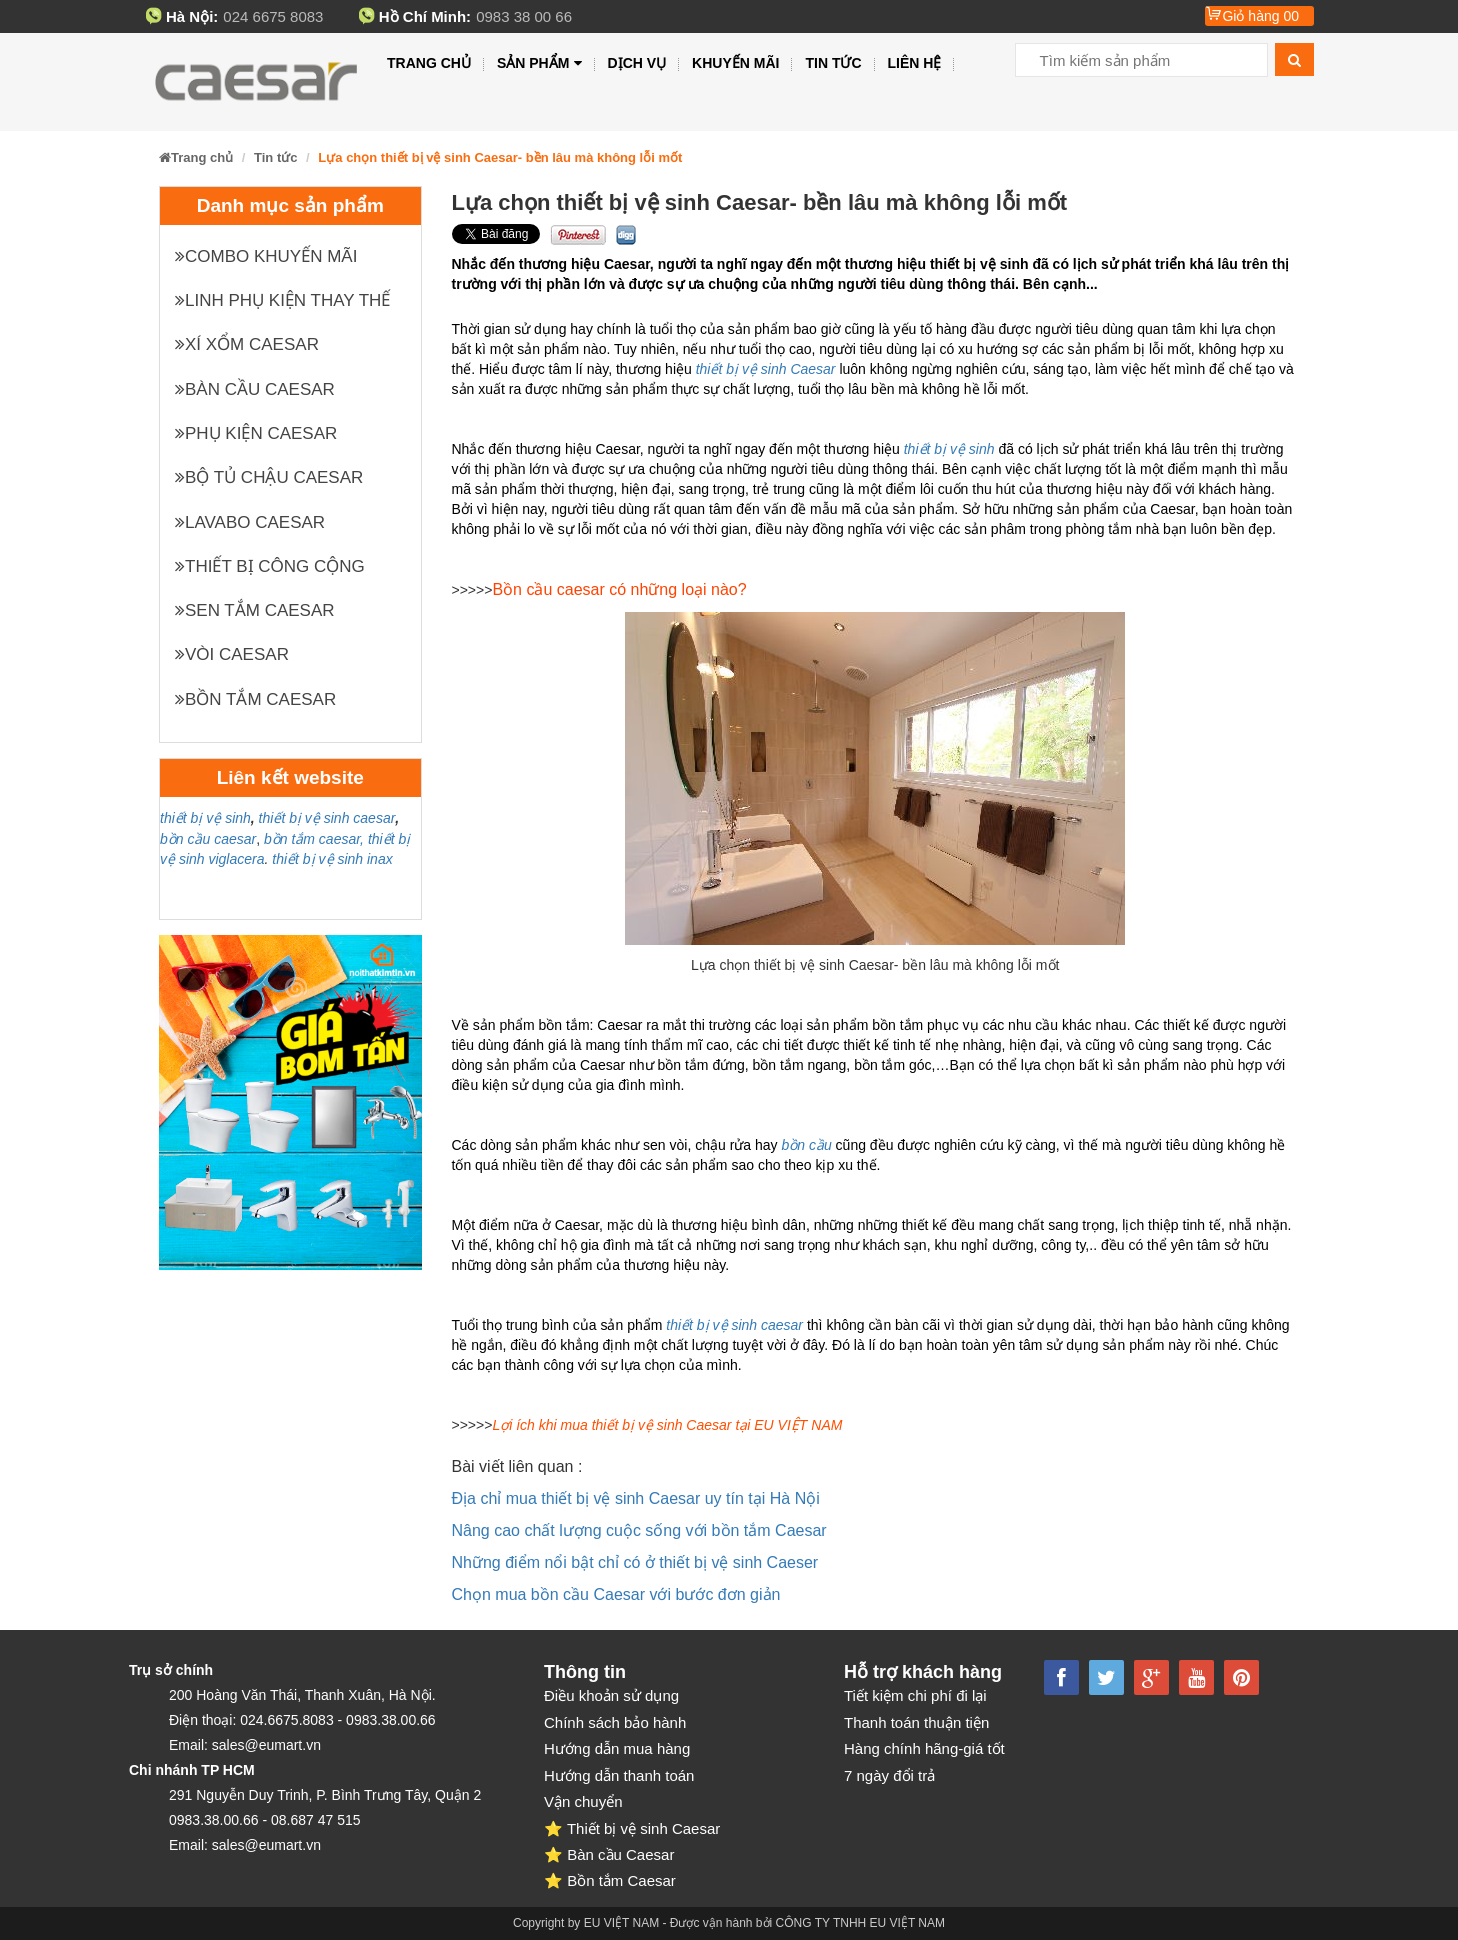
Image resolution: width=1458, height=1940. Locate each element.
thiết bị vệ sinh (205, 818)
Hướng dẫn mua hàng (617, 1748)
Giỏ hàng (1260, 16)
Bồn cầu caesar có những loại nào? (619, 589)
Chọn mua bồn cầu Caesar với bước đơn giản (616, 1594)
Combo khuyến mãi (266, 256)
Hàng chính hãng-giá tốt (924, 1748)
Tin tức (833, 63)
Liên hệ (915, 63)
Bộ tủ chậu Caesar (269, 477)
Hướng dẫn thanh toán (619, 1775)
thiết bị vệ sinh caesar (327, 818)
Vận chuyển (583, 1801)
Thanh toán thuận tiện (916, 1722)
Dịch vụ (637, 63)
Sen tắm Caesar (255, 610)
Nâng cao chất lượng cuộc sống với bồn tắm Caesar (639, 1530)
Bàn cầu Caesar (255, 389)
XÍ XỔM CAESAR (247, 344)
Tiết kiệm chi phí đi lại (915, 1695)
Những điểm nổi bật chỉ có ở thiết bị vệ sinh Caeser (635, 1562)
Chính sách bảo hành (615, 1722)
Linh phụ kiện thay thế (282, 300)
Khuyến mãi (735, 63)
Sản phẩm (539, 63)
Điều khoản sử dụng (611, 1695)
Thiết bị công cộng (270, 566)
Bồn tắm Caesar (255, 699)
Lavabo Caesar (250, 522)
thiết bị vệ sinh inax (332, 859)
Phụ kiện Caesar (256, 433)
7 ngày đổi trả (889, 1775)
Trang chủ (429, 63)
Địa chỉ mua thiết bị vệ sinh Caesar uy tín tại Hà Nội (636, 1498)
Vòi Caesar (232, 654)
